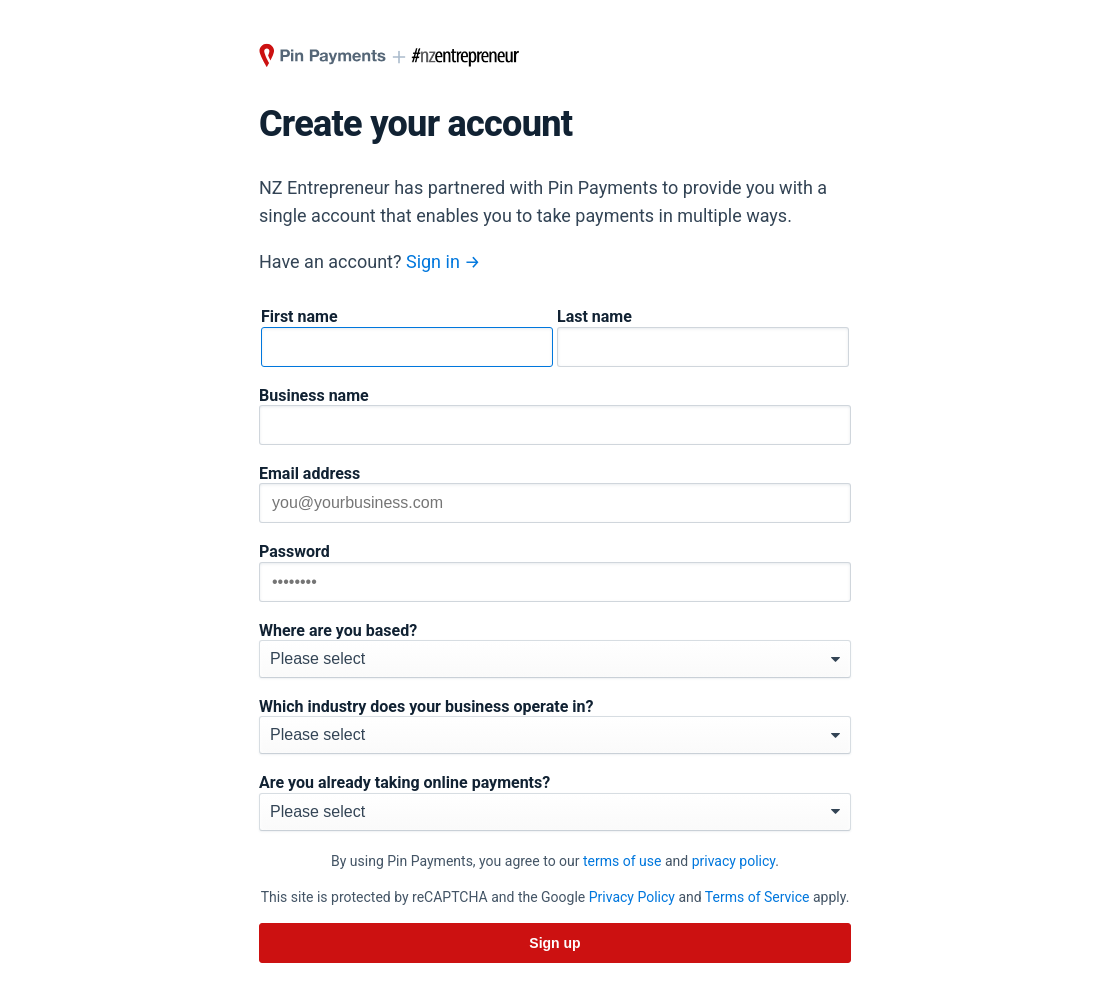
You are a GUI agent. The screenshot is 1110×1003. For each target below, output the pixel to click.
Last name (594, 317)
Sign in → (443, 261)
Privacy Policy (632, 897)
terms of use (622, 861)
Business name (314, 396)
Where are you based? (338, 631)
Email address (309, 474)
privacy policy (734, 861)
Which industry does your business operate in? (426, 707)
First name (299, 317)
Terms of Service (757, 897)
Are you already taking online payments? (404, 783)
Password (294, 552)
